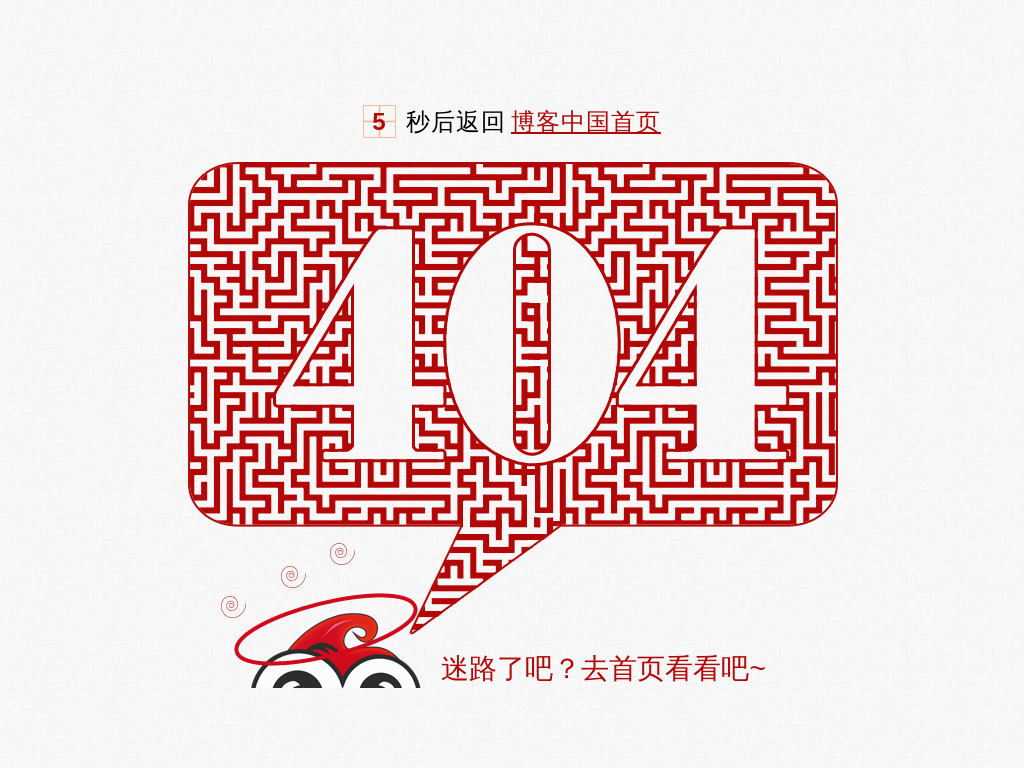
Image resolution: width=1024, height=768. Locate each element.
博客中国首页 (586, 121)
